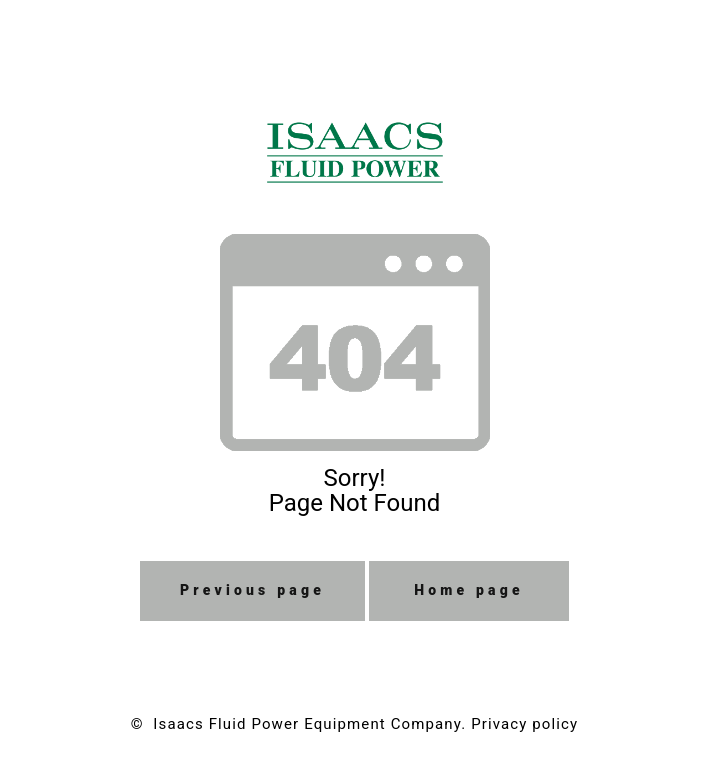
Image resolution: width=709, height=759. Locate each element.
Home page (469, 590)
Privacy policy (524, 724)
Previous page (252, 590)
